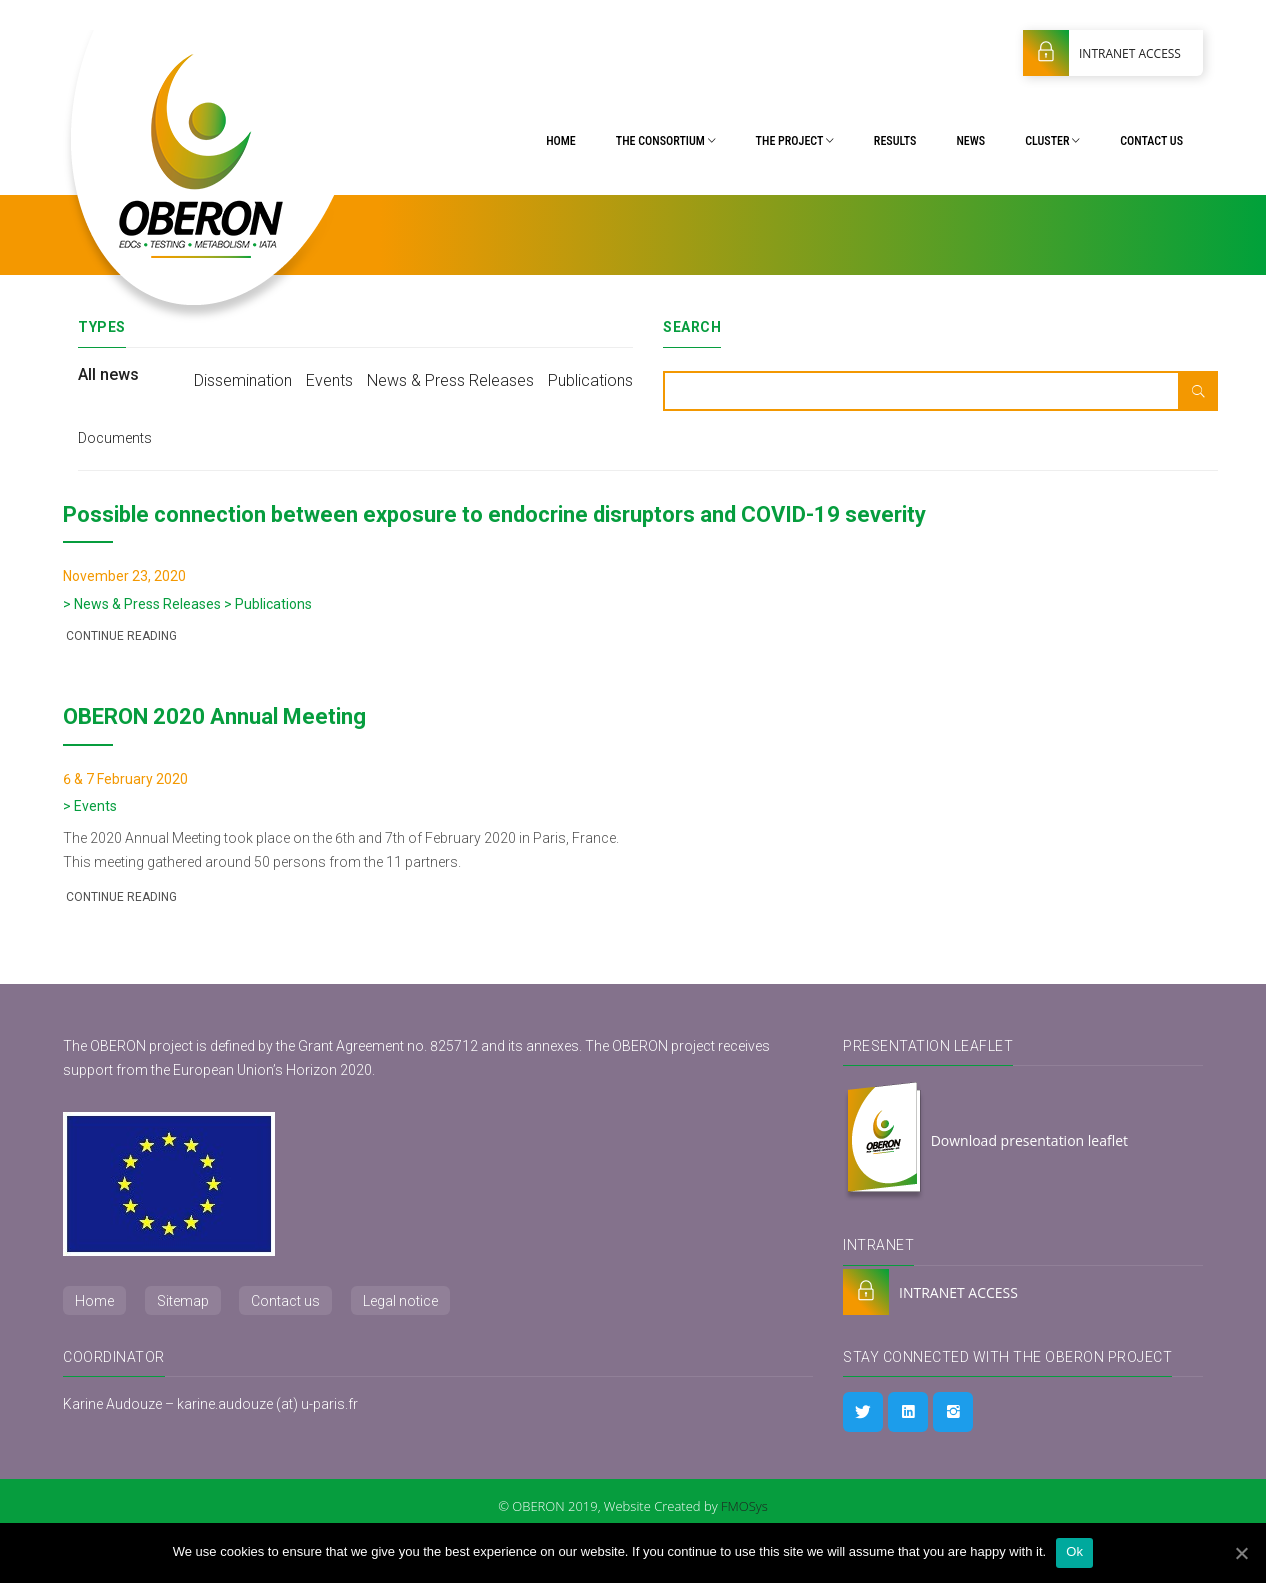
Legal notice (400, 1301)
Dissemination (243, 380)
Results (895, 141)
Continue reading (120, 636)
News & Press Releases (450, 380)
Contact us (1151, 141)
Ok (1074, 1551)
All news (108, 374)
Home (561, 141)
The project (795, 141)
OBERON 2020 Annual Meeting (214, 716)
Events (329, 380)
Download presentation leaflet (985, 1142)
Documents (115, 438)
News (970, 141)
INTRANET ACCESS (1102, 53)
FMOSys (744, 1506)
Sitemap (183, 1301)
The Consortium (666, 141)
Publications (590, 380)
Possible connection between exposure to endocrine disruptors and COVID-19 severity (494, 514)
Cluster (1052, 141)
